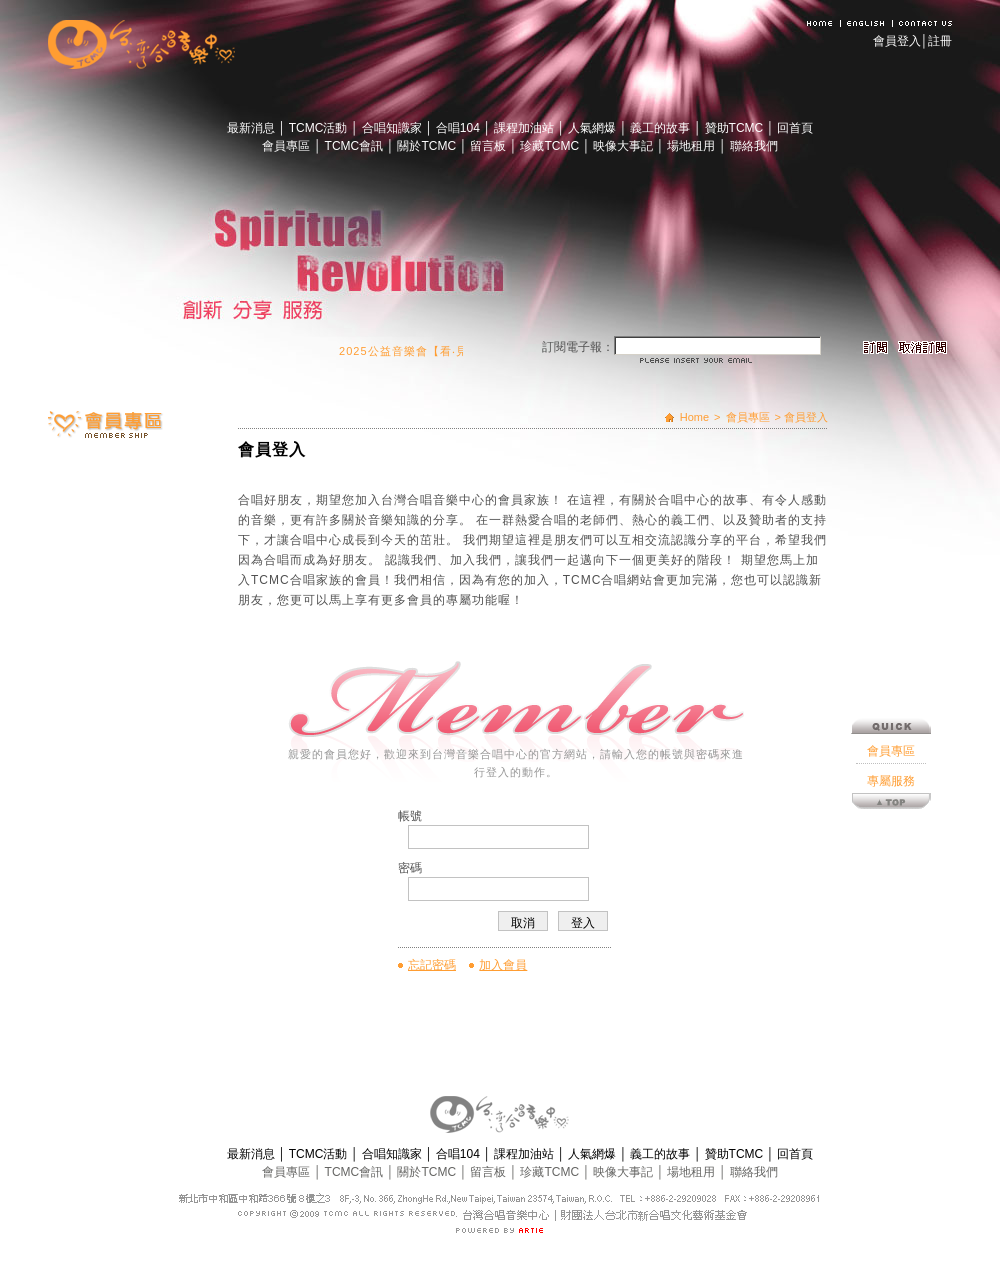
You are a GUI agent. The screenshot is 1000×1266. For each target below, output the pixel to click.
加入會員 (503, 965)
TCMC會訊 (356, 146)
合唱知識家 (393, 128)
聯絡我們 (754, 146)
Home (694, 417)
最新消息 (252, 128)
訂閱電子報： (578, 347)
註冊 (940, 41)
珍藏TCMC (551, 146)
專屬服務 (891, 731)
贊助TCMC (736, 128)
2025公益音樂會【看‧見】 (415, 351)
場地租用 (692, 146)
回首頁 (795, 128)
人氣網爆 (593, 128)
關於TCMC (428, 146)
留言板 (489, 146)
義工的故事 (661, 128)
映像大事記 (624, 146)
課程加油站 (525, 128)
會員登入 (897, 41)
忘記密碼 (432, 965)
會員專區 (287, 146)
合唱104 (459, 128)
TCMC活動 (320, 128)
